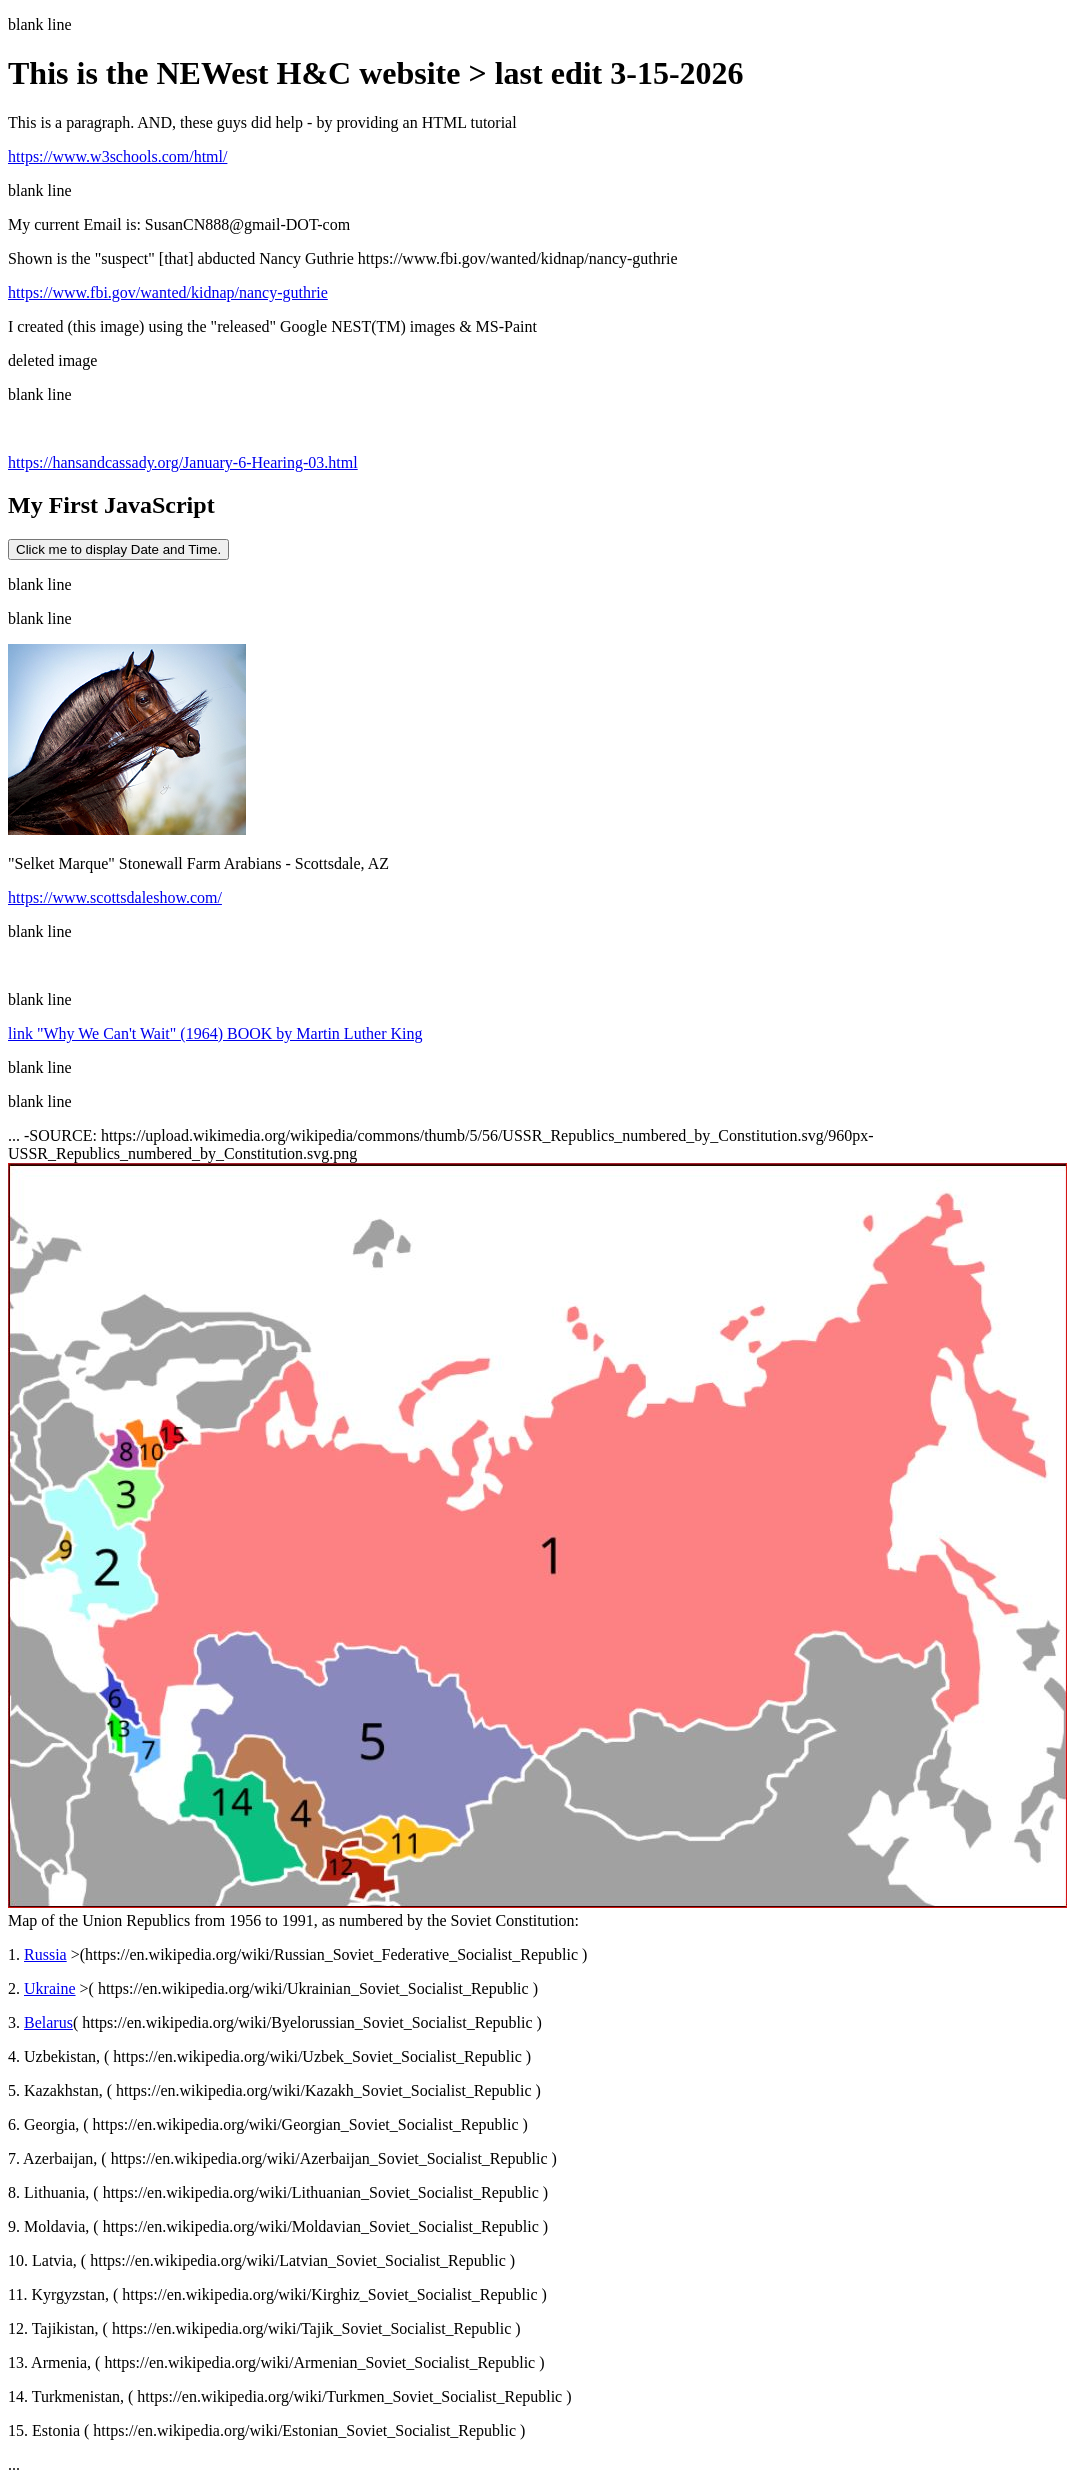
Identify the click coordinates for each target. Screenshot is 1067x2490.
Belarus (48, 2022)
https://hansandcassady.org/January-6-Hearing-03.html (183, 462)
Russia (45, 1954)
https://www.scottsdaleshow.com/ (115, 897)
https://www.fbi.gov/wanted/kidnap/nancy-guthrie (168, 292)
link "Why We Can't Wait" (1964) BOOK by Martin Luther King (215, 1033)
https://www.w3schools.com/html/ (117, 156)
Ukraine (50, 1988)
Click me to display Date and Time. (118, 549)
